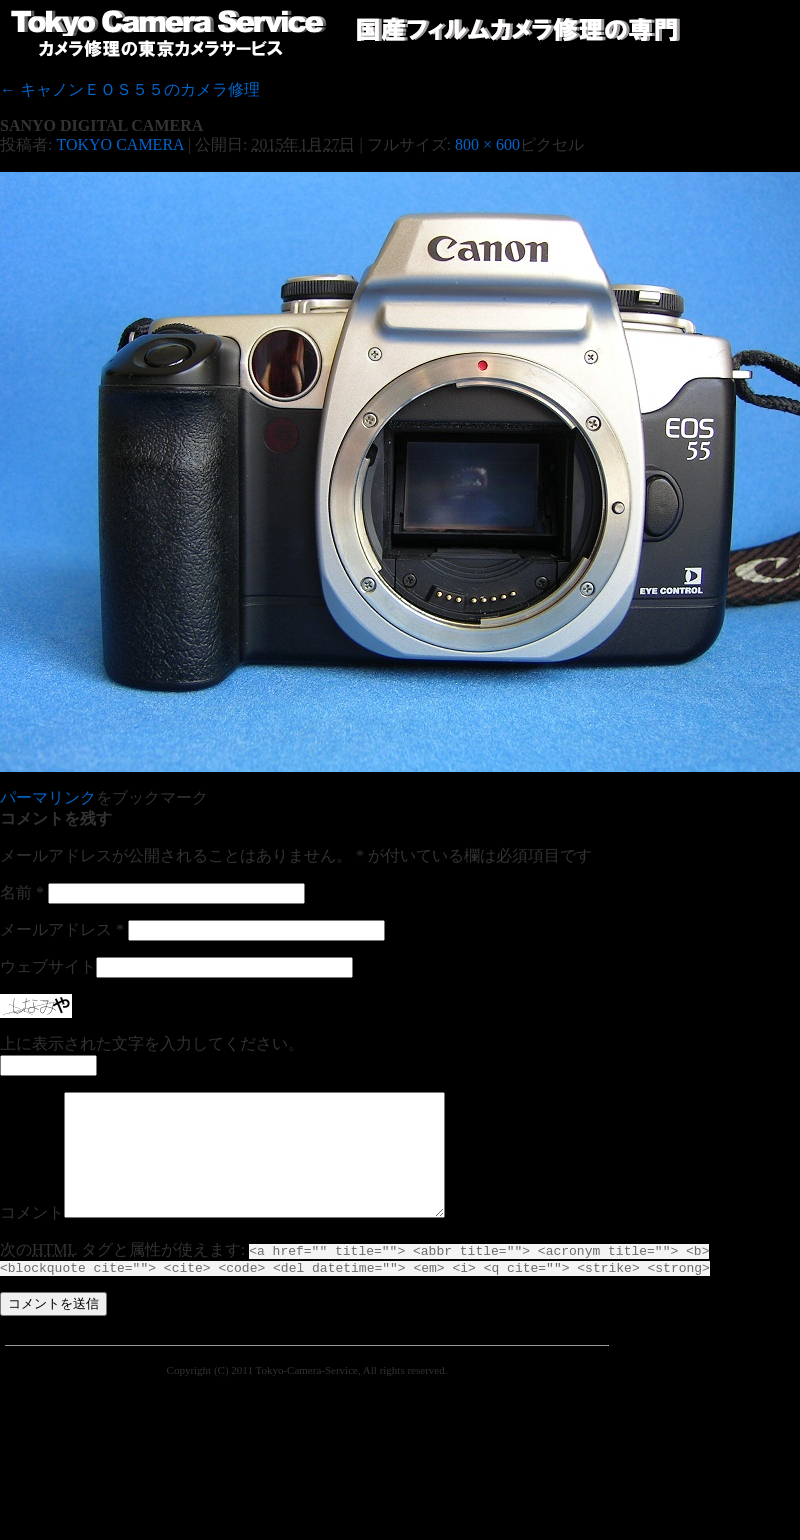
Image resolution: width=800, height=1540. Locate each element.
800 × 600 (487, 144)
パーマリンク (48, 797)
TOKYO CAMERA (119, 144)
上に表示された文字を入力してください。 (152, 1043)
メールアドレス (62, 929)
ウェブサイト (48, 966)
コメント (32, 1236)
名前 (22, 892)
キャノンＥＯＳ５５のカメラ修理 (130, 89)
